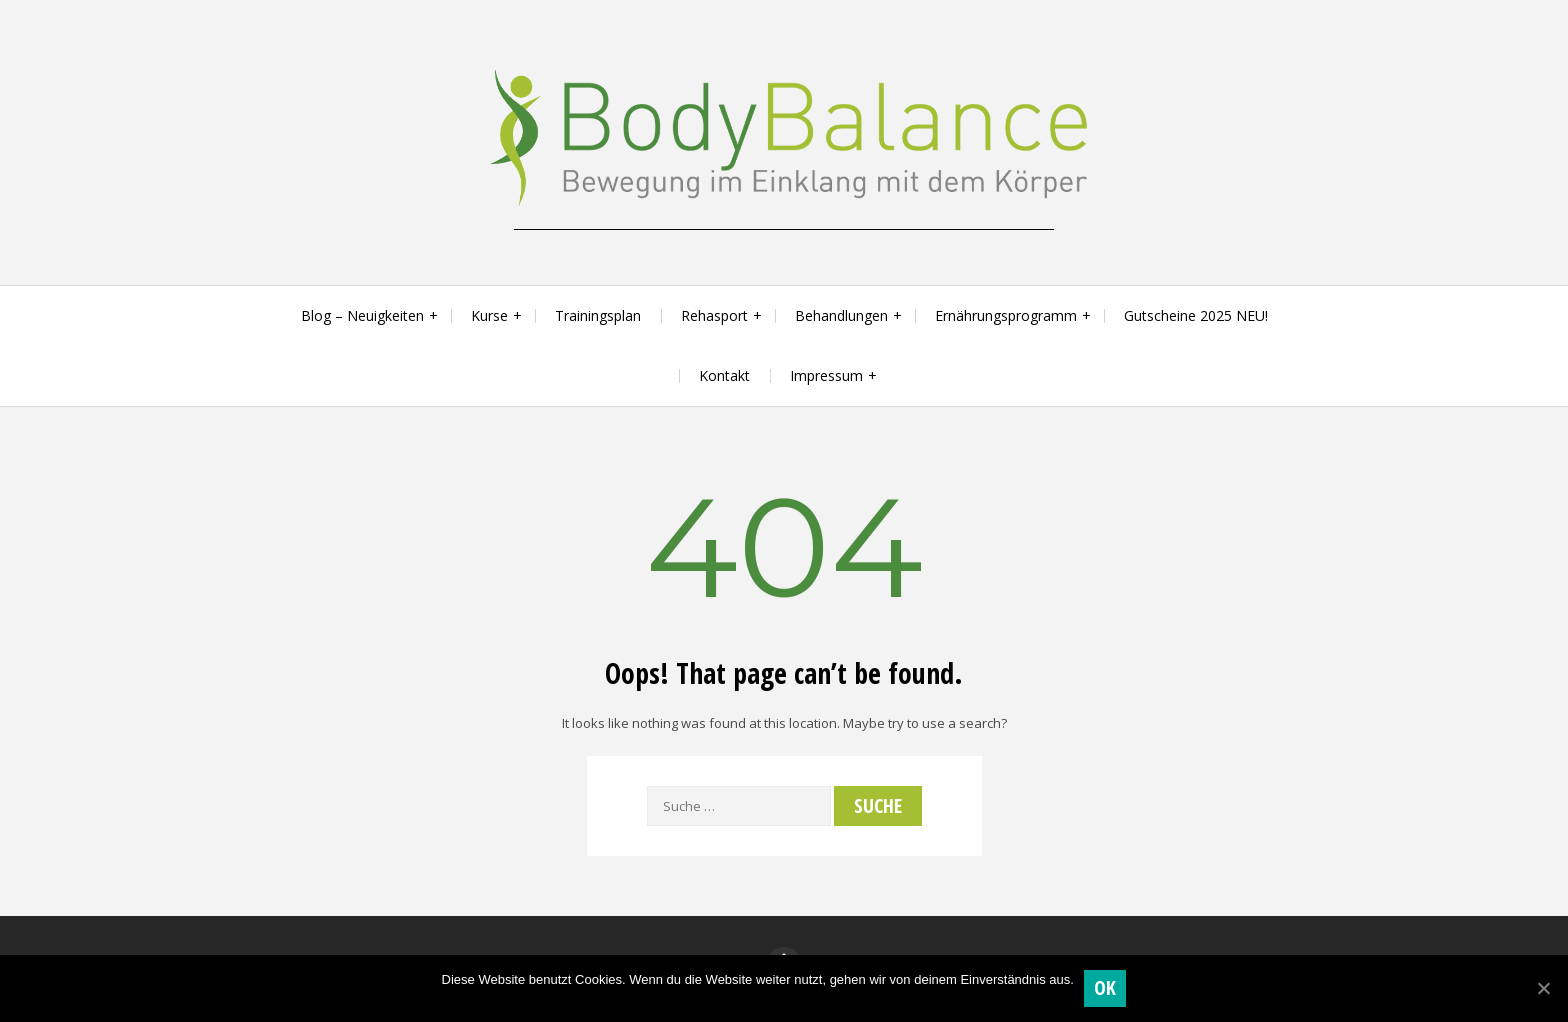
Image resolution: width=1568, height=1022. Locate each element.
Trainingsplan (598, 315)
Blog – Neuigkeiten (362, 315)
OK (1105, 987)
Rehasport (714, 315)
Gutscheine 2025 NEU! (1196, 315)
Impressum (826, 375)
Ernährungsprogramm (1006, 315)
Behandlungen (841, 315)
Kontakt (724, 375)
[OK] (1543, 988)
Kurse (489, 315)
